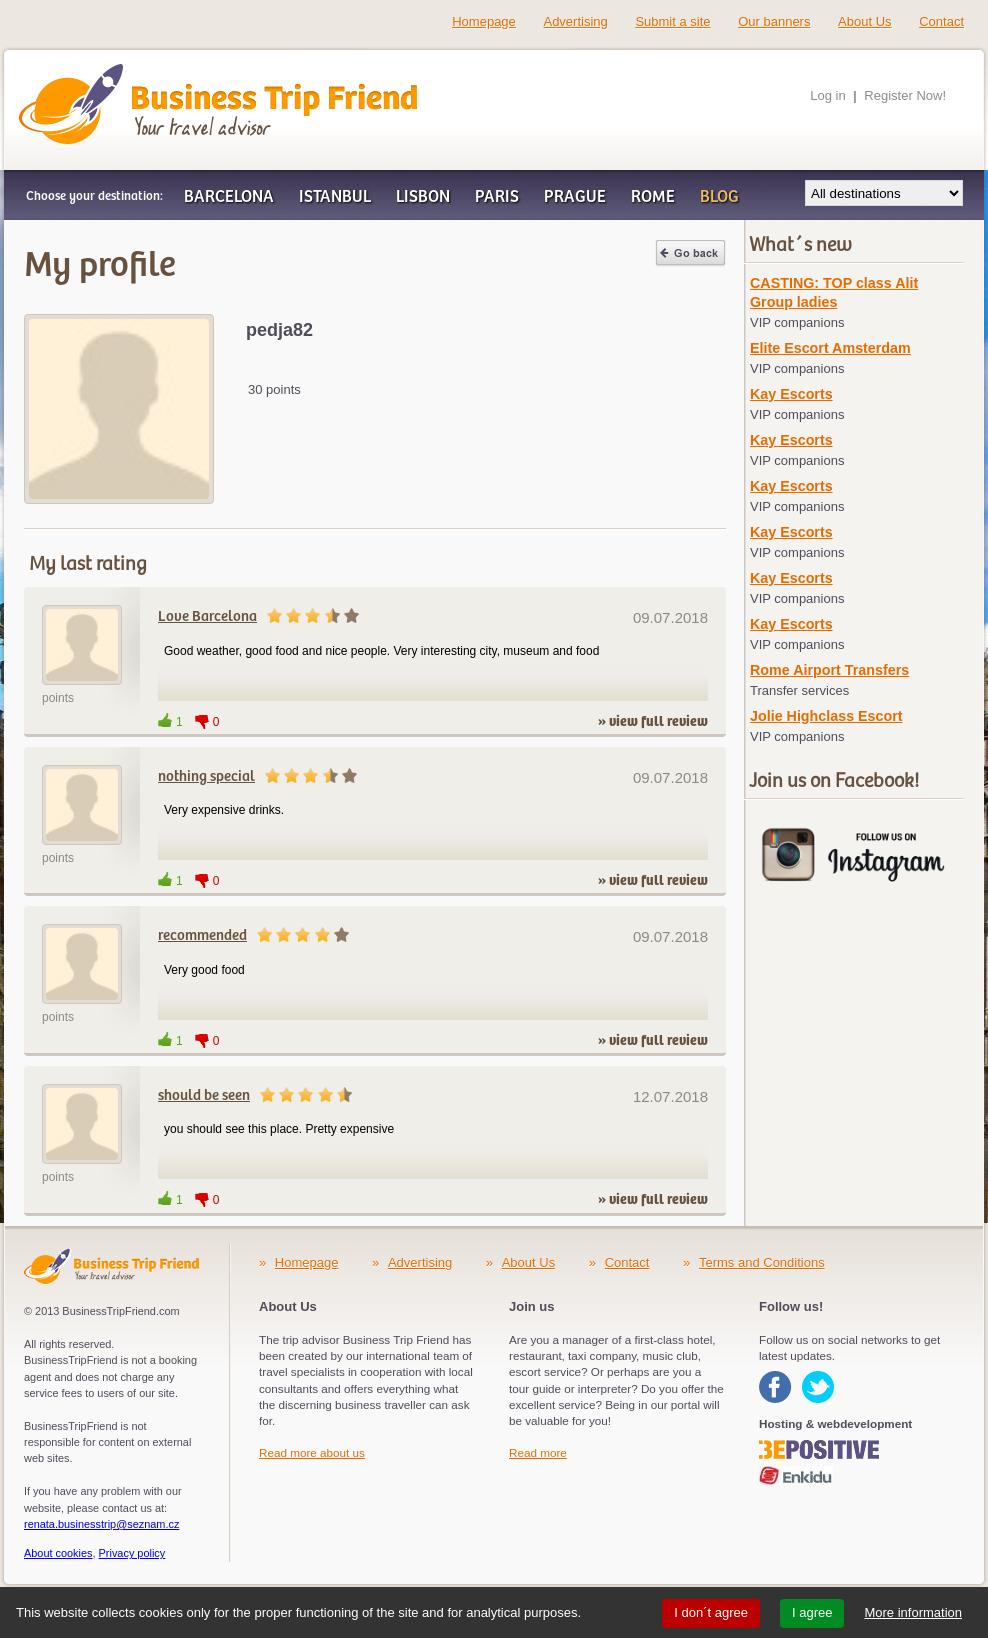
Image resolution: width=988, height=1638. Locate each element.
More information (913, 1612)
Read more (538, 1452)
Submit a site (672, 21)
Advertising (575, 21)
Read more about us (312, 1452)
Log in (827, 95)
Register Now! (905, 95)
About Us (864, 21)
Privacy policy (132, 1553)
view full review (658, 722)
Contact (941, 21)
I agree (812, 1612)
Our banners (774, 21)
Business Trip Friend (147, 73)
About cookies (58, 1553)
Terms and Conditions (762, 1262)
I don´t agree (711, 1612)
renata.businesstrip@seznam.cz (101, 1524)
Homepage (484, 21)
